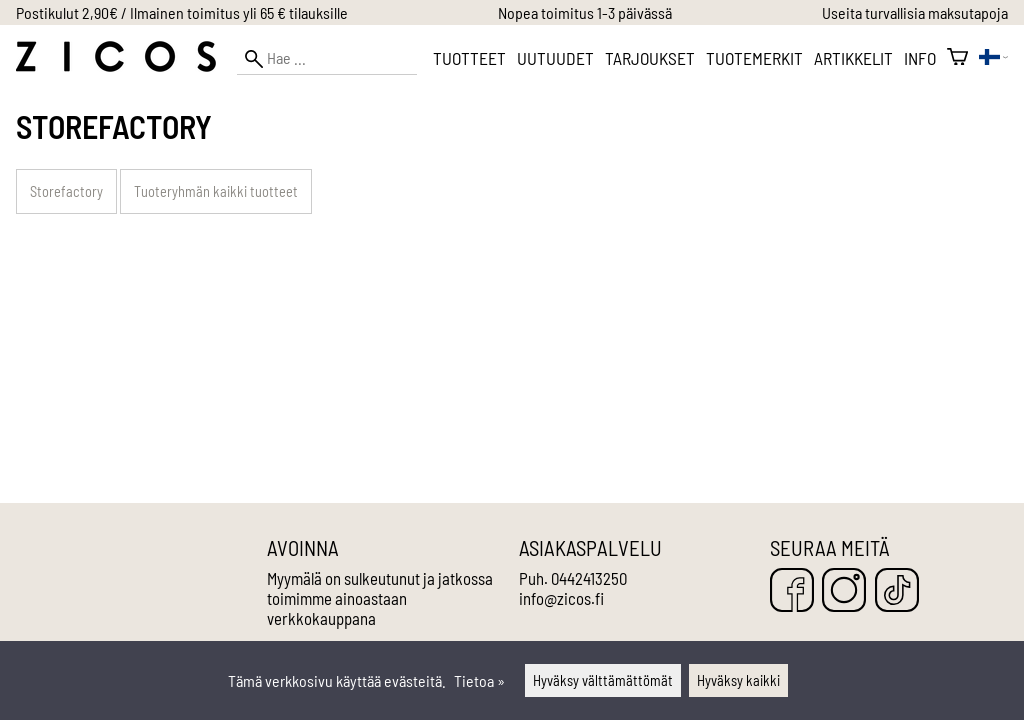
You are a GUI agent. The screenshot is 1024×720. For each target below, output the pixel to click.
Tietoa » (479, 680)
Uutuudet (555, 58)
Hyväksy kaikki (738, 680)
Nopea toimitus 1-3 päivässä (585, 12)
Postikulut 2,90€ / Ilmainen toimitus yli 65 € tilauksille (182, 12)
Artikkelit (853, 58)
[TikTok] (897, 591)
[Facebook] (792, 591)
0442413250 (589, 578)
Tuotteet (469, 58)
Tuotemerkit (754, 58)
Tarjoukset (650, 58)
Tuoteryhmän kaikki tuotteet (216, 191)
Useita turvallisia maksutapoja (915, 12)
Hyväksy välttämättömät (603, 680)
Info (920, 58)
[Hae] (327, 58)
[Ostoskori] (957, 58)
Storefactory (66, 191)
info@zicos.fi (561, 598)
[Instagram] (844, 591)
